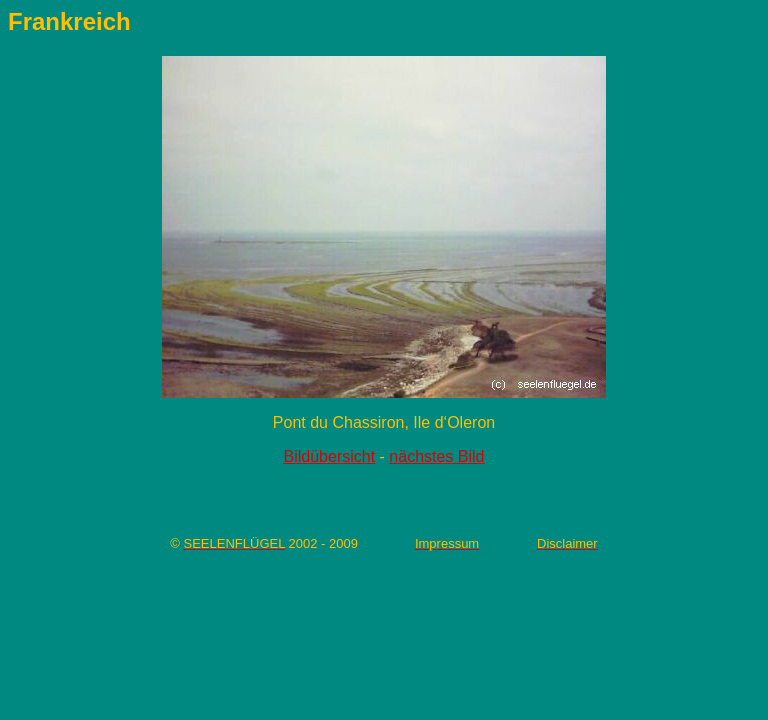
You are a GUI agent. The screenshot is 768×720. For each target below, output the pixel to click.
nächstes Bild (436, 456)
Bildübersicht (330, 456)
